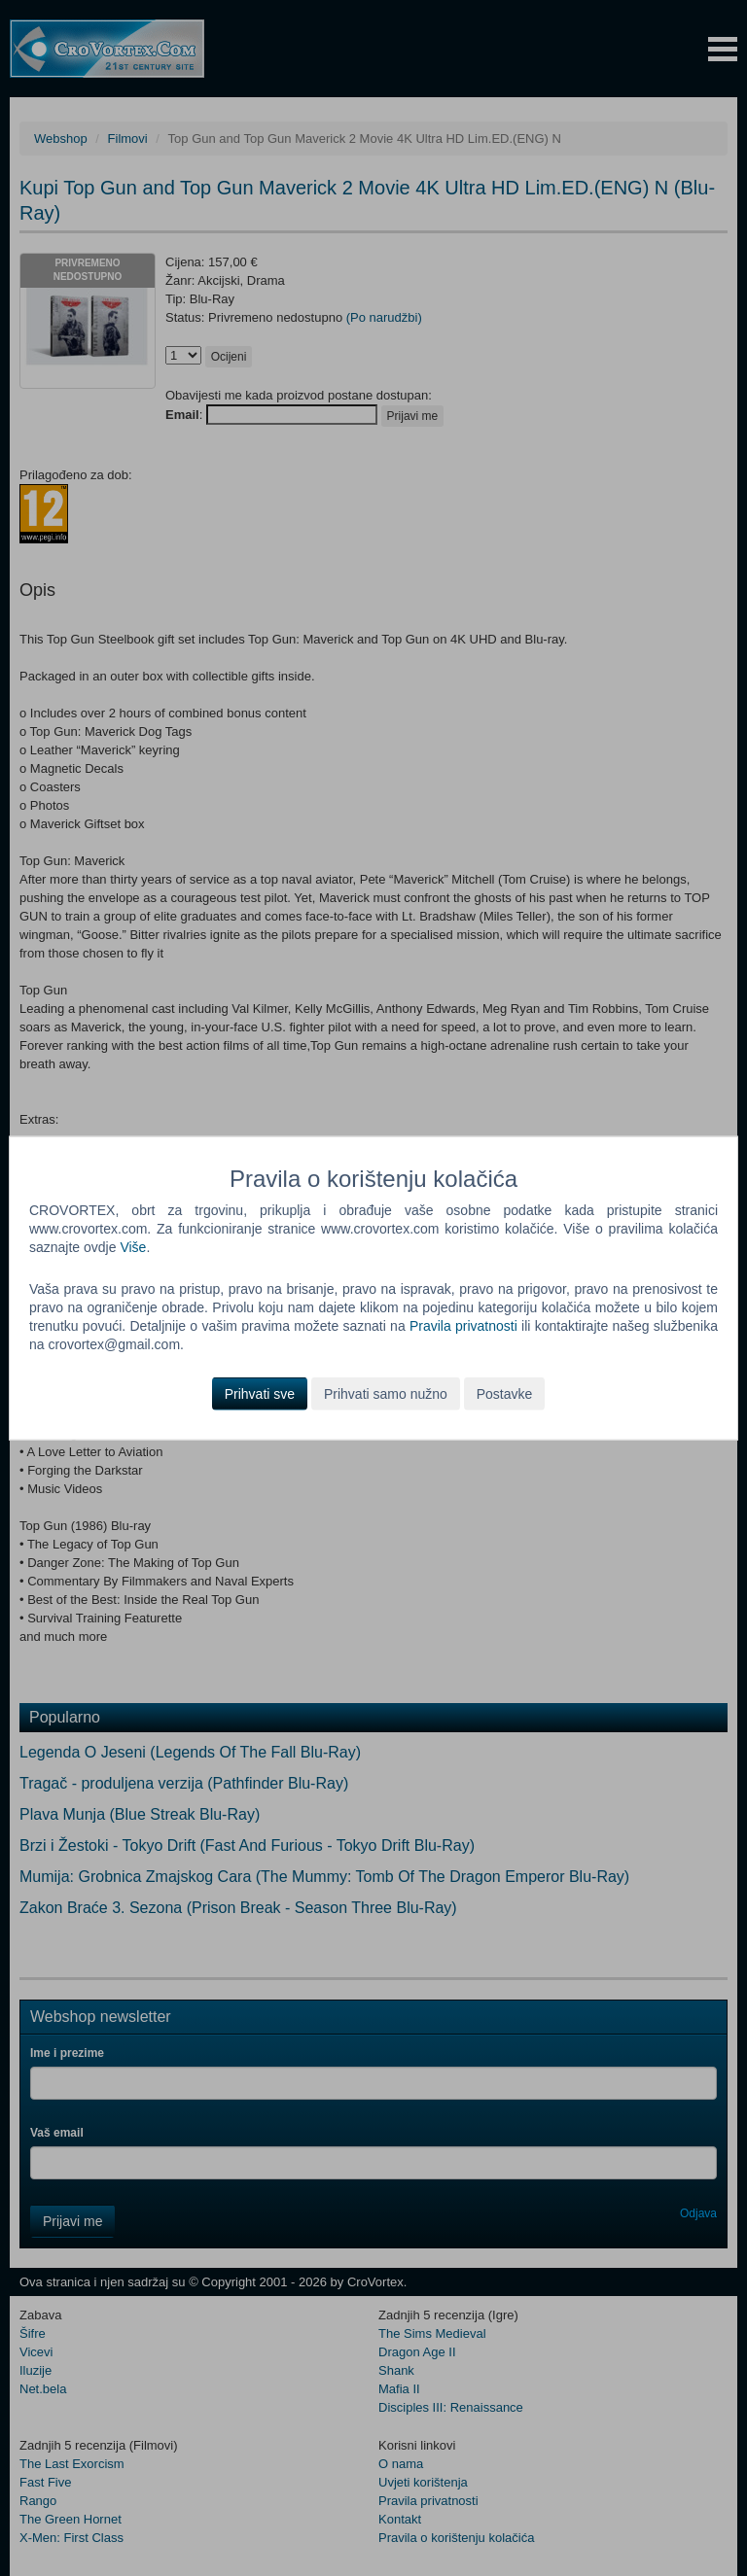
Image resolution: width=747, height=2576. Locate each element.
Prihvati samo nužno (385, 1393)
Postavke (505, 1393)
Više (133, 1247)
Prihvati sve (260, 1393)
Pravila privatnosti (463, 1326)
